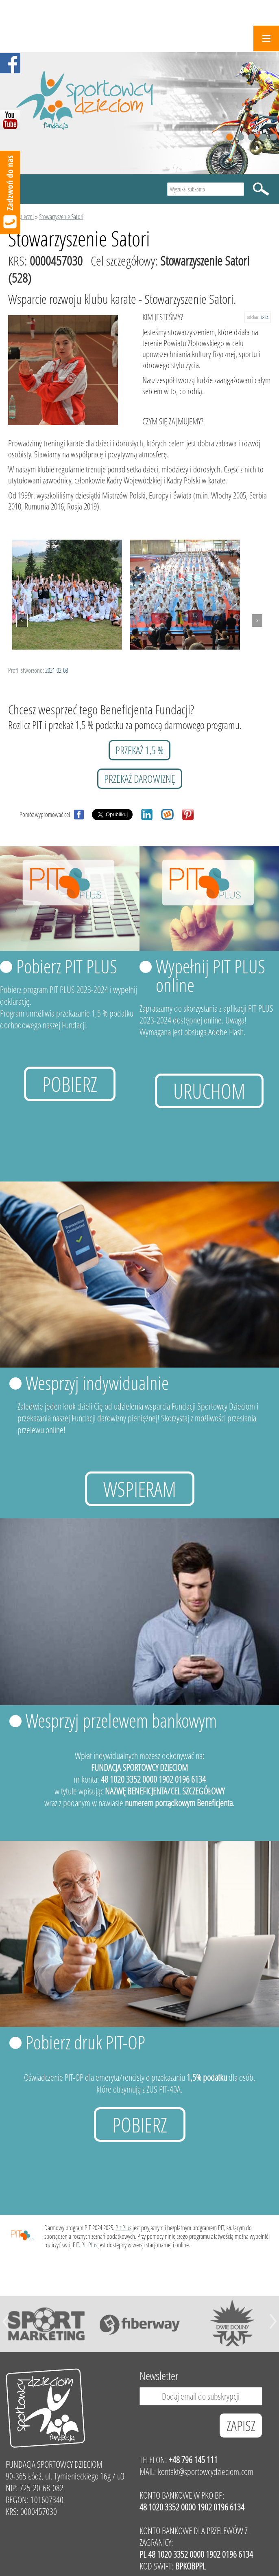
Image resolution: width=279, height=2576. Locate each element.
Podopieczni (21, 216)
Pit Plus (123, 2227)
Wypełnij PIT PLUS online (210, 975)
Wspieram (139, 1489)
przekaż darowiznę (139, 779)
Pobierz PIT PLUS (66, 966)
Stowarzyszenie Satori (61, 216)
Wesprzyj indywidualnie (97, 1382)
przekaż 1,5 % (139, 750)
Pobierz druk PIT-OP (85, 2042)
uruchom (209, 1091)
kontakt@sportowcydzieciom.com (205, 2471)
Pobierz (69, 1084)
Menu (266, 38)
